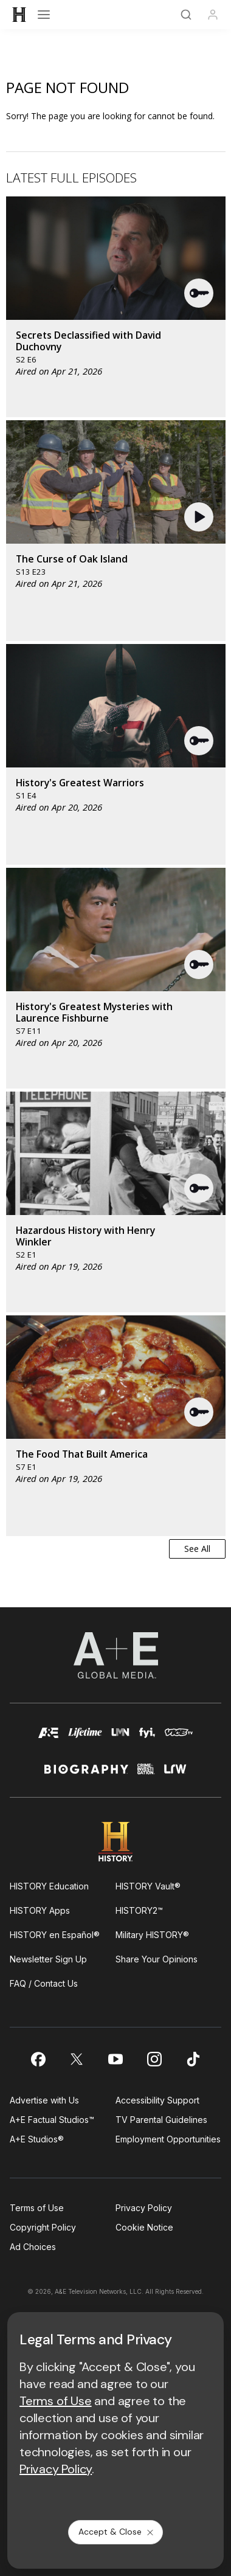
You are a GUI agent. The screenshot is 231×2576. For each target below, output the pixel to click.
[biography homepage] (86, 1774)
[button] (199, 293)
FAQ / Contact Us (44, 1983)
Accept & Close (116, 2531)
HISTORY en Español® (55, 1935)
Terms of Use (37, 2208)
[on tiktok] (193, 2059)
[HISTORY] (19, 14)
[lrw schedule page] (175, 1774)
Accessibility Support (157, 2100)
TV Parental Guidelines (161, 2119)
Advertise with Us (44, 2100)
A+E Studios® (37, 2139)
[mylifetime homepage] (85, 1738)
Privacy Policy (144, 2208)
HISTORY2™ (139, 1910)
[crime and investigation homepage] (146, 1774)
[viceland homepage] (179, 1738)
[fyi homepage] (147, 1738)
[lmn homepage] (121, 1738)
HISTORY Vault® (148, 1886)
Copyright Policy (43, 2227)
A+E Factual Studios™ (52, 2119)
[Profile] (213, 15)
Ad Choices (33, 2247)
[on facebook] (37, 2059)
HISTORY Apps (40, 1910)
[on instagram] (154, 2059)
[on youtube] (115, 2059)
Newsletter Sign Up (48, 1959)
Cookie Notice (144, 2227)
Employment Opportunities (168, 2139)
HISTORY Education (49, 1886)
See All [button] (197, 1548)
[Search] (186, 15)
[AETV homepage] (48, 1738)
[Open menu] (43, 14)
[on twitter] (76, 2059)
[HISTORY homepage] (116, 1841)
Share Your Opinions (157, 1959)
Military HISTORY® (152, 1935)
